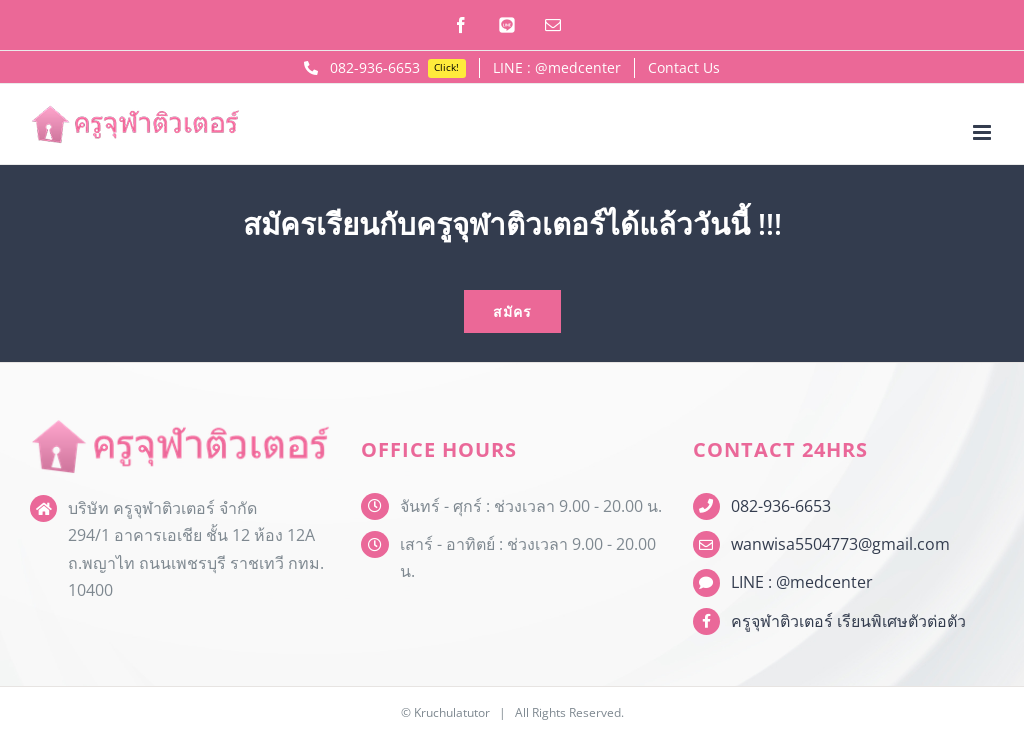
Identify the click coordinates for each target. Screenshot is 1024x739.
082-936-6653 (781, 506)
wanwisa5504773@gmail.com (840, 544)
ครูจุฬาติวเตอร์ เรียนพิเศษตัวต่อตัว (848, 621)
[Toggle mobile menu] (983, 132)
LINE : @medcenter (802, 582)
